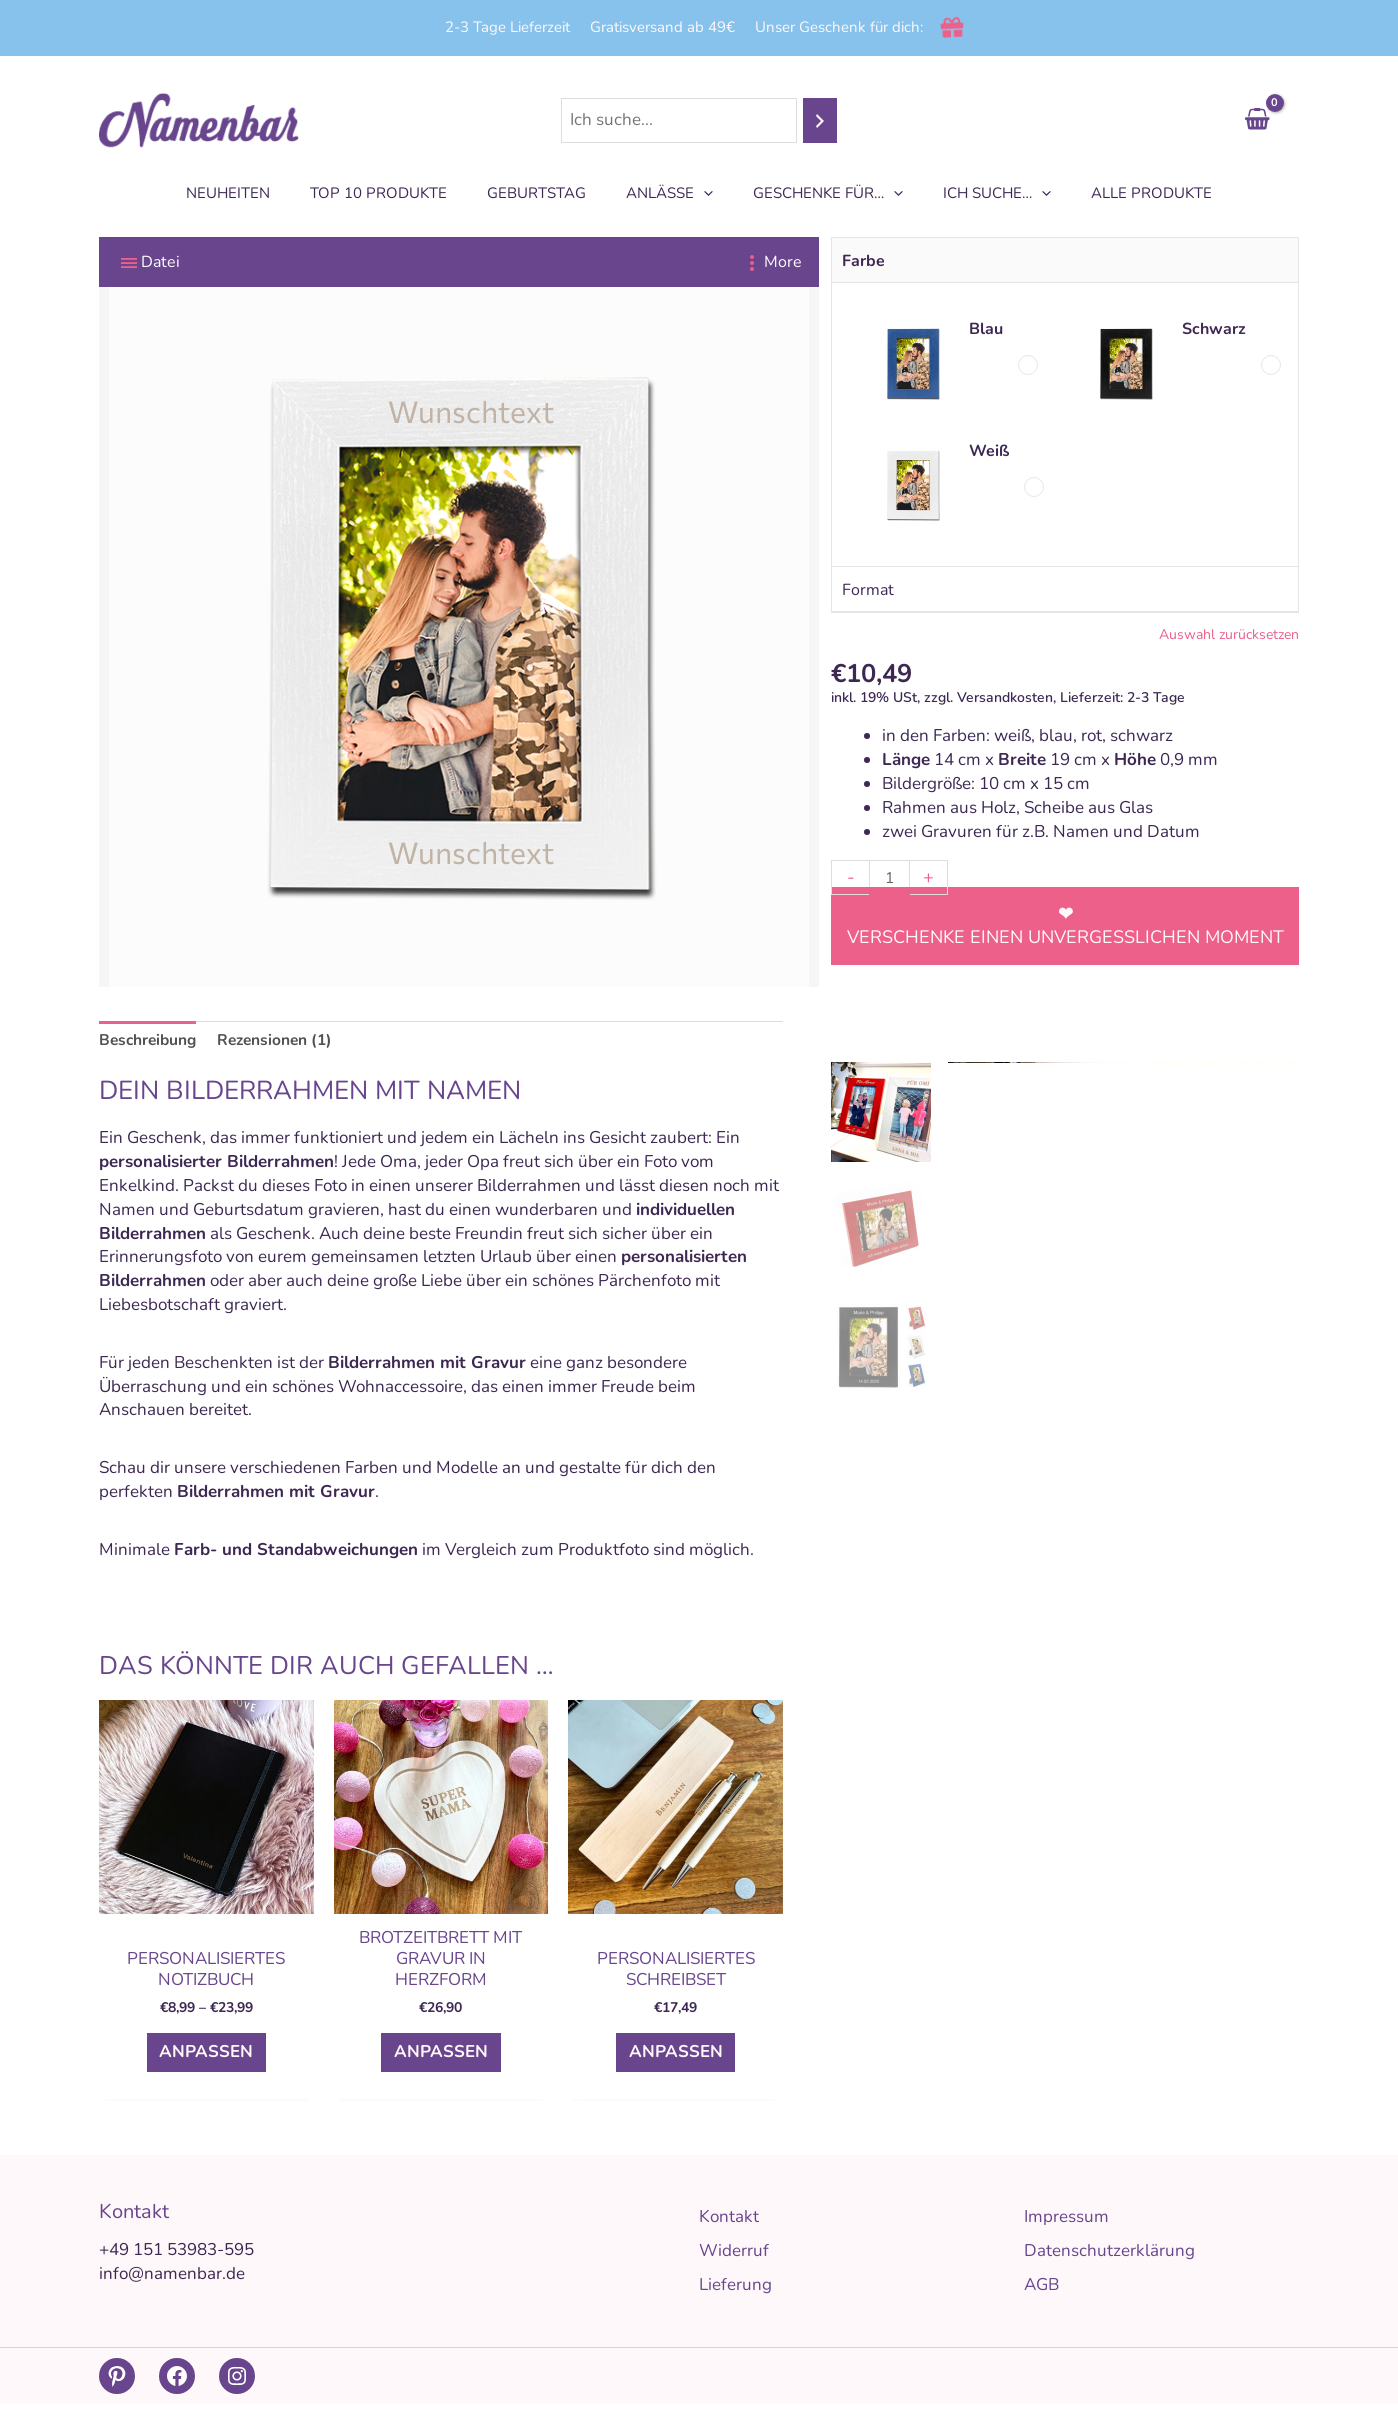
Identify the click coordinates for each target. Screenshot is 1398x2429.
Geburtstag (546, 193)
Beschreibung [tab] (152, 1041)
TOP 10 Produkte (398, 193)
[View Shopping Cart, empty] (1257, 120)
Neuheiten (258, 193)
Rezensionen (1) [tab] (290, 1041)
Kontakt (729, 2241)
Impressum (1066, 2241)
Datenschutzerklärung (1109, 2275)
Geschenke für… (818, 193)
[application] (703, 193)
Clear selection (1065, 637)
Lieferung (735, 2309)
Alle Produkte (1121, 193)
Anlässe (669, 193)
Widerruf (734, 2275)
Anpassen (206, 2065)
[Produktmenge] (891, 878)
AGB (1041, 2309)
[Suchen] (820, 120)
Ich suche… (977, 193)
